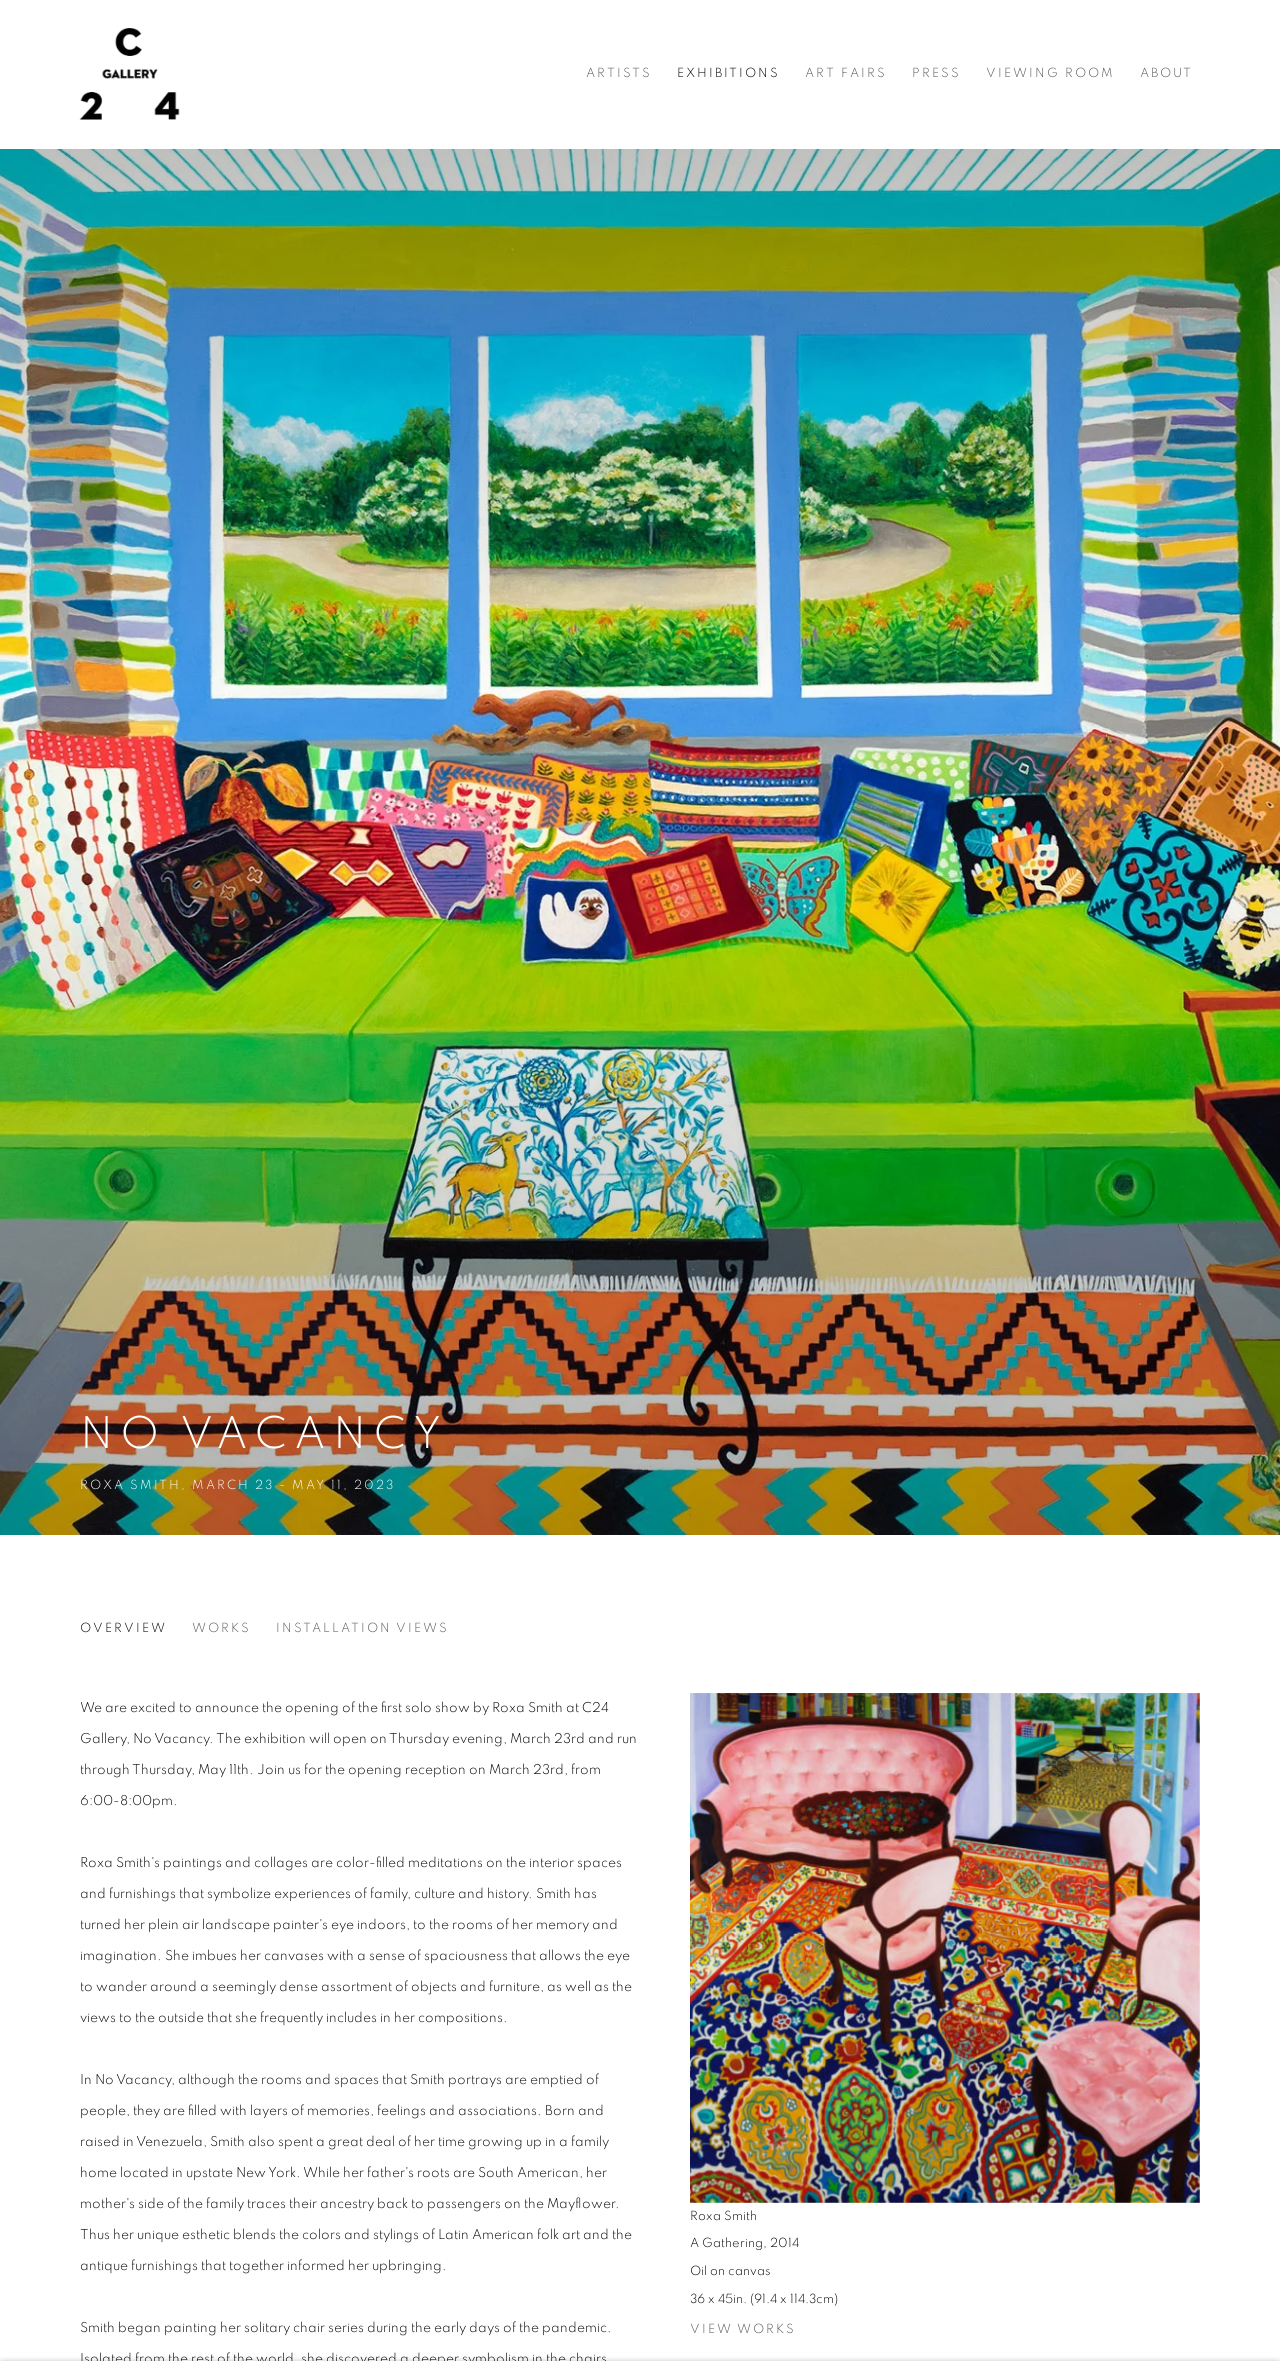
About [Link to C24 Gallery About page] (1166, 73)
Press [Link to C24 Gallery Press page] (936, 73)
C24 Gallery (130, 74)
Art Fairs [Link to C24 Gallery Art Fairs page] (846, 73)
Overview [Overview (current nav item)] (123, 1628)
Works (221, 1628)
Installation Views (362, 1628)
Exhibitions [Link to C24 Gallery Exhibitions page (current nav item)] (728, 73)
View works (743, 2329)
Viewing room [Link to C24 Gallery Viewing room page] (1050, 73)
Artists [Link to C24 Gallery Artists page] (619, 73)
